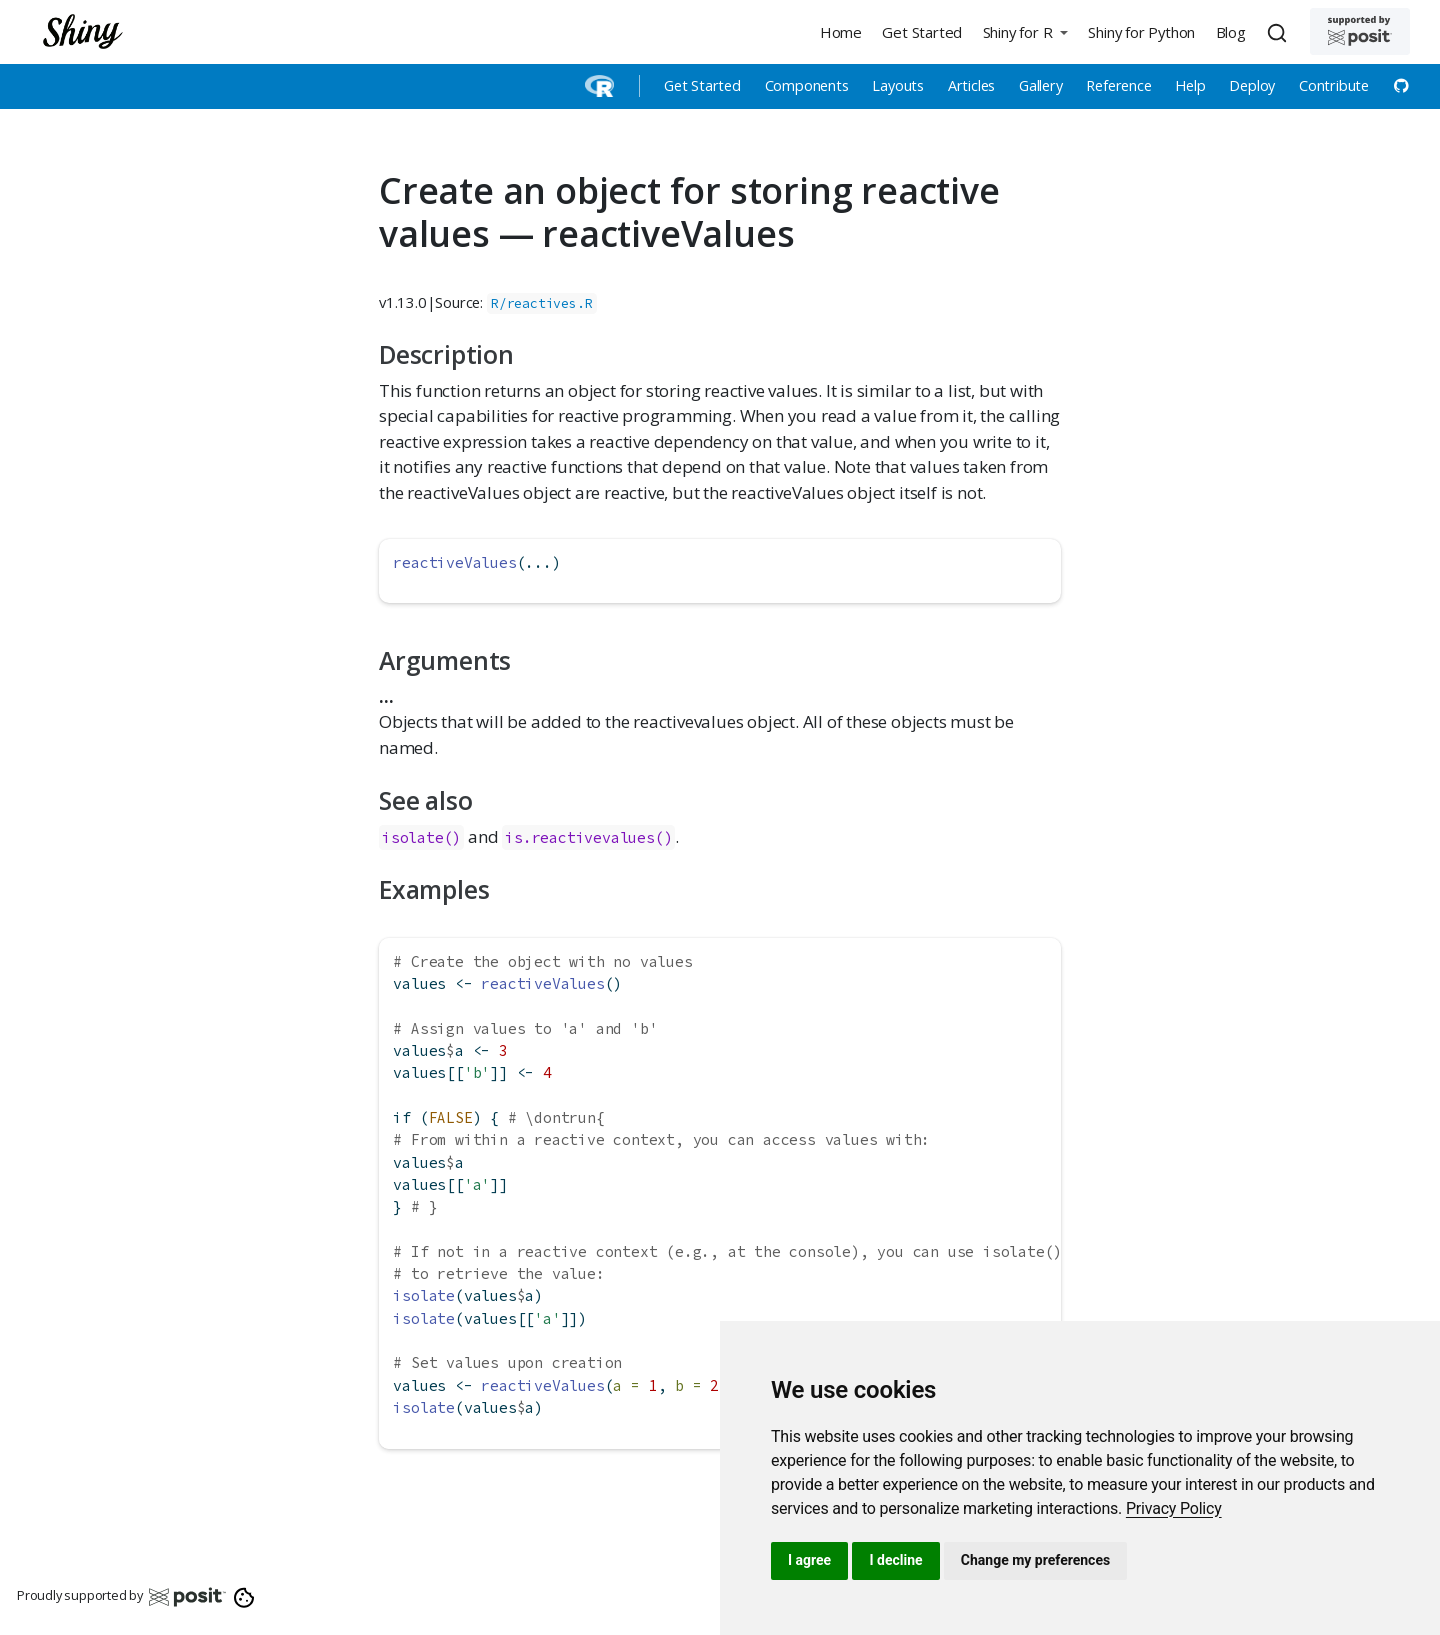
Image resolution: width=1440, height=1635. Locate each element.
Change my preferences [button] (1035, 1560)
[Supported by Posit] (1360, 31)
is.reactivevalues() (588, 837)
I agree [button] (809, 1560)
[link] (1174, 1508)
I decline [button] (895, 1560)
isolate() (421, 837)
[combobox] (1280, 32)
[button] (1025, 31)
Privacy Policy (1174, 1508)
